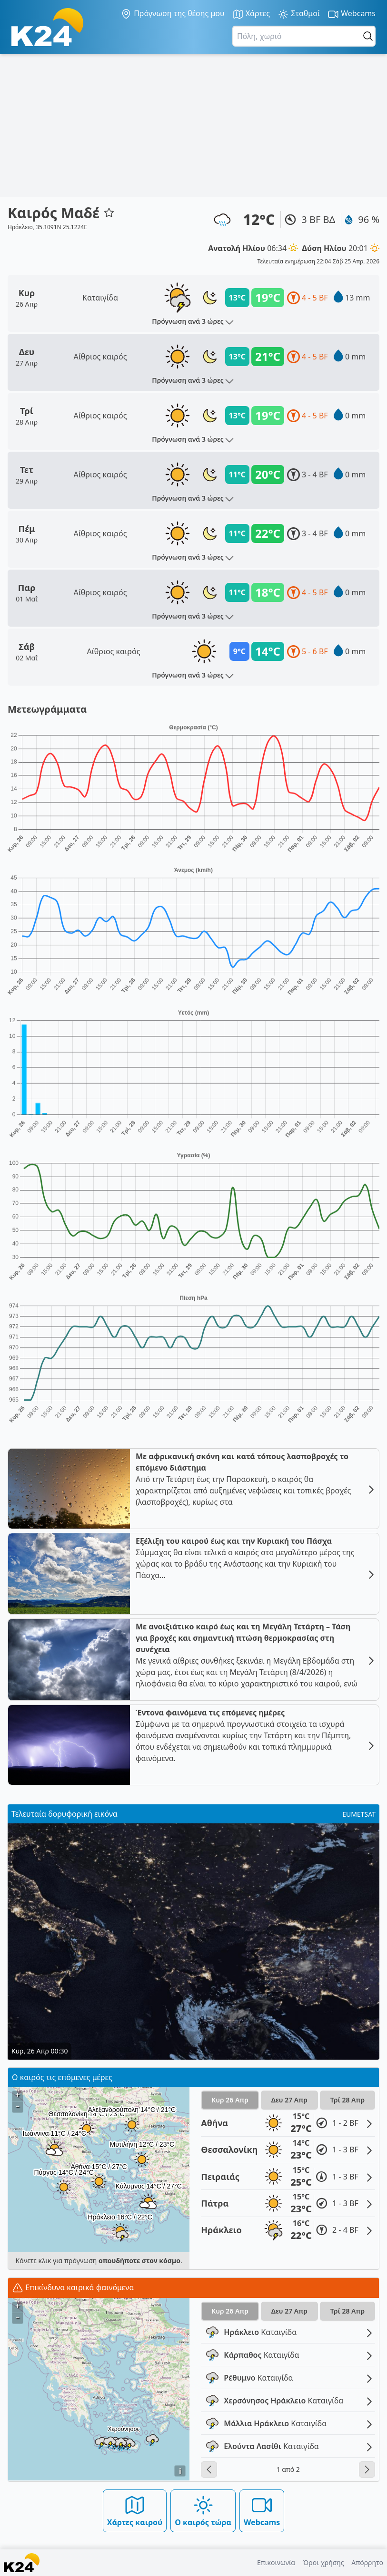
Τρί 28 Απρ (347, 2099)
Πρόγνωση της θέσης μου (172, 13)
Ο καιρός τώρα (203, 2511)
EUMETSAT (359, 1814)
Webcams (351, 14)
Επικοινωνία (276, 2562)
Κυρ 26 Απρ (229, 2099)
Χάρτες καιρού (135, 2511)
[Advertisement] (193, 125)
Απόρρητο (367, 2562)
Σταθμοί (299, 14)
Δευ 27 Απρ (289, 2099)
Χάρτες (251, 14)
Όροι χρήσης (323, 2562)
